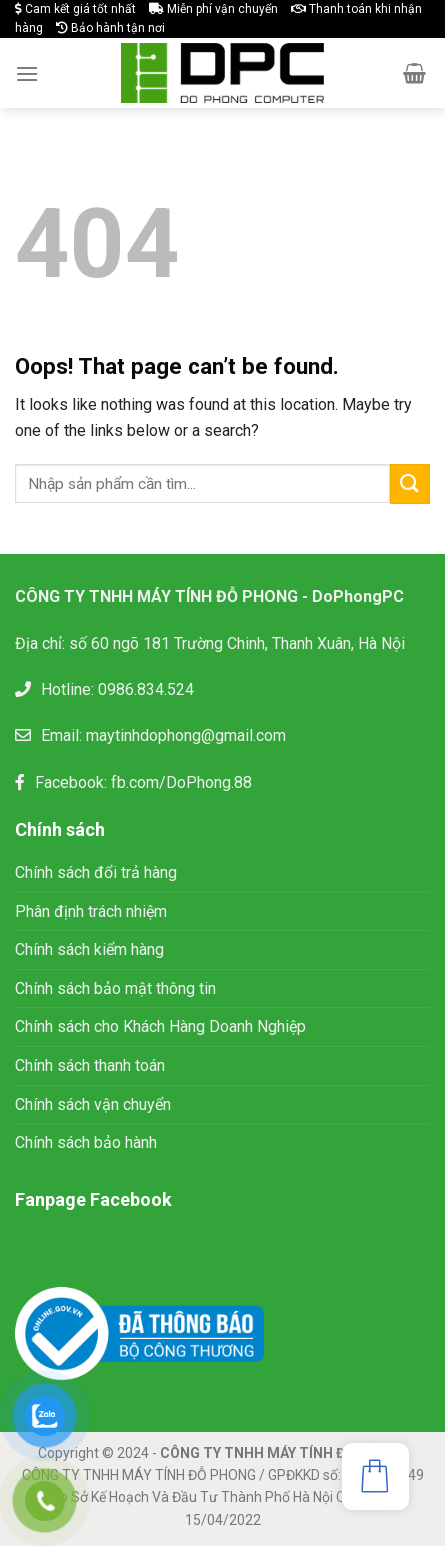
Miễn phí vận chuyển (213, 9)
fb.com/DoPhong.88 (181, 782)
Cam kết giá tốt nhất (75, 9)
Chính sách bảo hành (86, 1142)
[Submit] (410, 483)
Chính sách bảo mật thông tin (117, 988)
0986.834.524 (146, 689)
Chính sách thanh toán (90, 1065)
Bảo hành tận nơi (110, 28)
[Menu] (27, 73)
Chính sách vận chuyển (93, 1104)
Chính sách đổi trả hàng (96, 872)
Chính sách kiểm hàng (89, 949)
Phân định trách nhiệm (91, 911)
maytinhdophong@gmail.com (186, 735)
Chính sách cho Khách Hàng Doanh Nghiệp (160, 1026)
